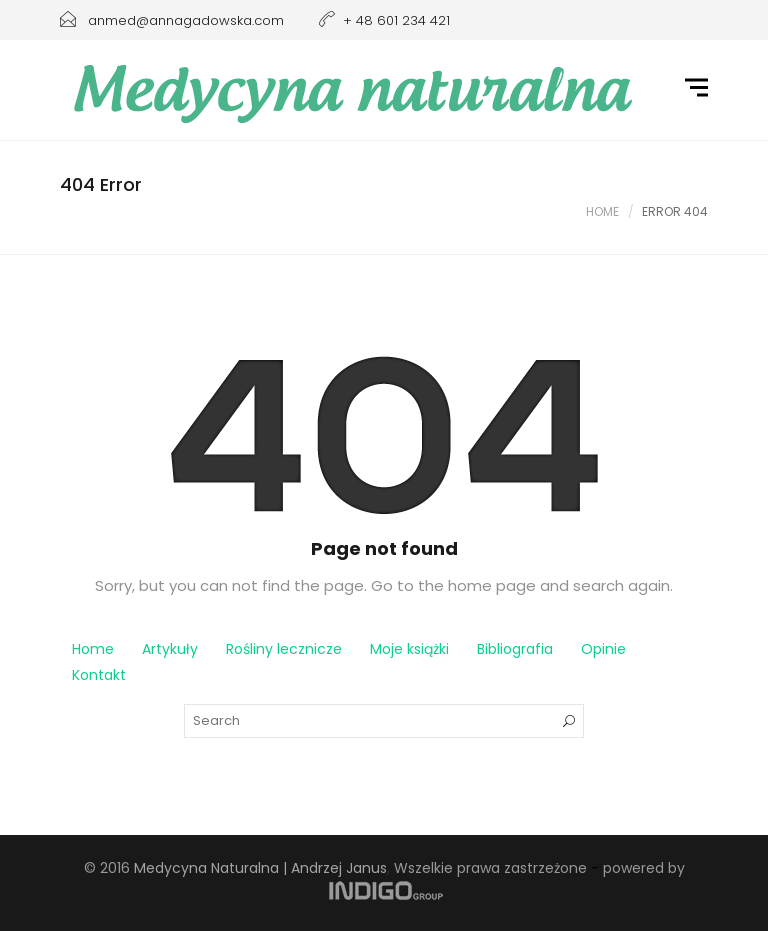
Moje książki (409, 649)
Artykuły (170, 649)
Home (602, 211)
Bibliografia (515, 649)
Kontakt (99, 675)
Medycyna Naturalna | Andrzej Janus (260, 868)
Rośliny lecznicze (284, 649)
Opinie (603, 649)
